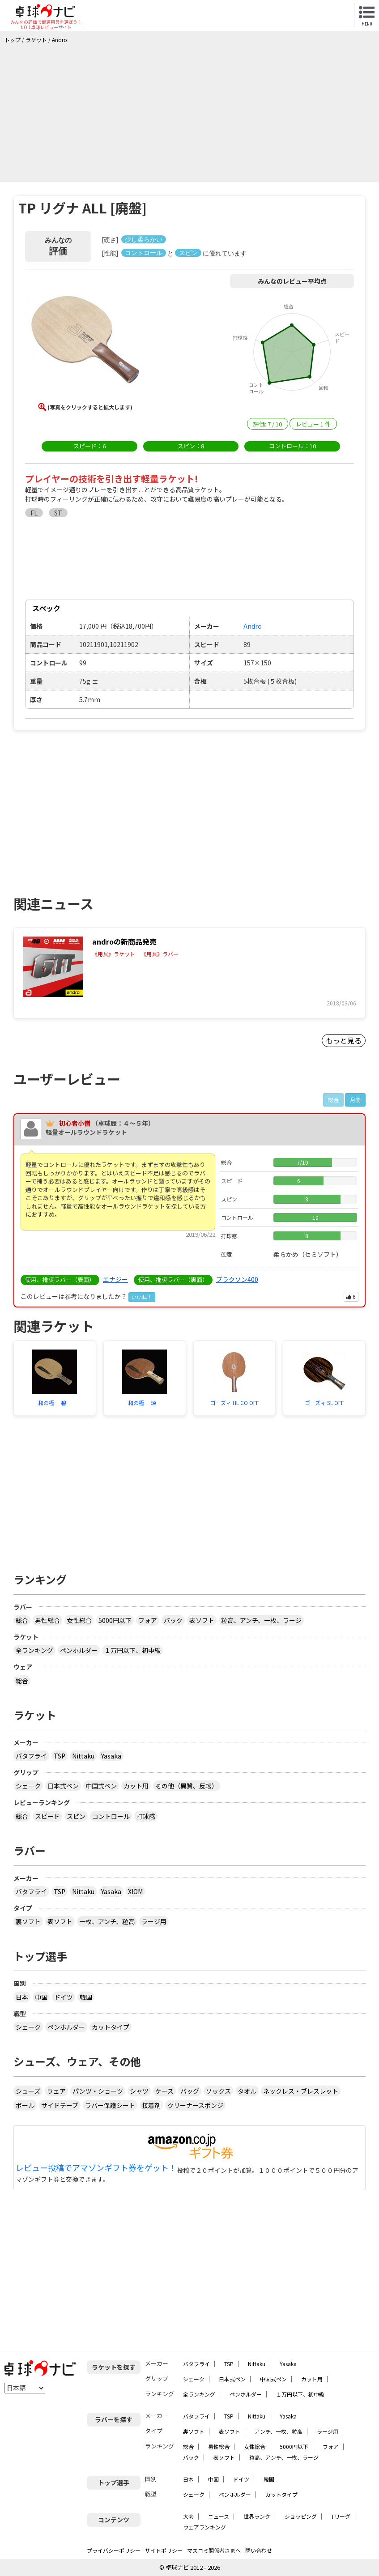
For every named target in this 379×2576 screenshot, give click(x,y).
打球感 (145, 1816)
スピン (76, 1816)
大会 (188, 2516)
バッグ (189, 2090)
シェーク (28, 1785)
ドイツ (63, 1997)
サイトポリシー (164, 2550)
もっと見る (344, 1040)
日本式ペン (63, 1785)
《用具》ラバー (160, 954)
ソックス (218, 2090)
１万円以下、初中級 (132, 1650)
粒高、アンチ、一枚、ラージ (261, 1620)
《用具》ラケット (113, 954)
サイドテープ (59, 2105)
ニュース (218, 2516)
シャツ (139, 2090)
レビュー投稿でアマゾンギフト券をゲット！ (96, 2167)
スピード (47, 1816)
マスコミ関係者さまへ (214, 2550)
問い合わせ (258, 2550)
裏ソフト (28, 1921)
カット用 (136, 1785)
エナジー (115, 1279)
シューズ (28, 2090)
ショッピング (301, 2516)
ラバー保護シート (110, 2105)
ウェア (56, 2090)
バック (173, 1620)
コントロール (111, 1816)
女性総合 (79, 1620)
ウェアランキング (204, 2527)
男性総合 (47, 1620)
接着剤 (151, 2105)
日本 (22, 1997)
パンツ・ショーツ (97, 2090)
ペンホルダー (79, 1650)
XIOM (135, 1891)
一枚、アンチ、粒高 (107, 1921)
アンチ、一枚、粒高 (278, 2431)
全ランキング (34, 1650)
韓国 (86, 1997)
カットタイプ (110, 2026)
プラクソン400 (237, 1279)
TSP (59, 1755)
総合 (22, 1620)
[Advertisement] (191, 110)
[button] (85, 339)
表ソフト (201, 1620)
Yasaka (111, 1755)
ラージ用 (153, 1921)
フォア (147, 1620)
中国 (41, 1997)
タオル (247, 2090)
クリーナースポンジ (195, 2105)
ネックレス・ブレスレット (300, 2090)
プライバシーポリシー (114, 2550)
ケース (164, 2090)
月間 (355, 1099)
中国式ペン (101, 1785)
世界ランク (256, 2516)
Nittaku (83, 1755)
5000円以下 (115, 1620)
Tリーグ (340, 2516)
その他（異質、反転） (186, 1785)
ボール (25, 2105)
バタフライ (31, 1755)
